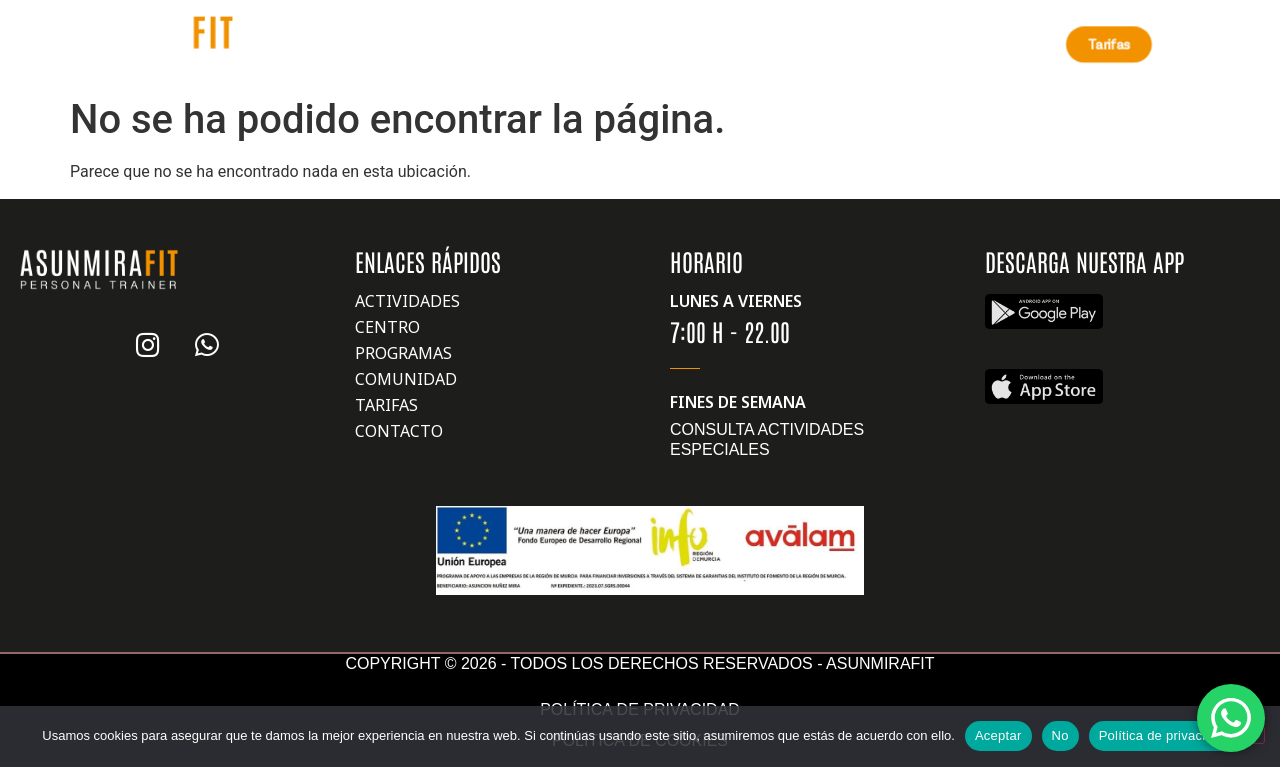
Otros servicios (742, 44)
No (1060, 735)
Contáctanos (898, 43)
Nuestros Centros (476, 44)
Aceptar (998, 735)
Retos (614, 43)
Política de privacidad (1163, 735)
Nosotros (314, 44)
